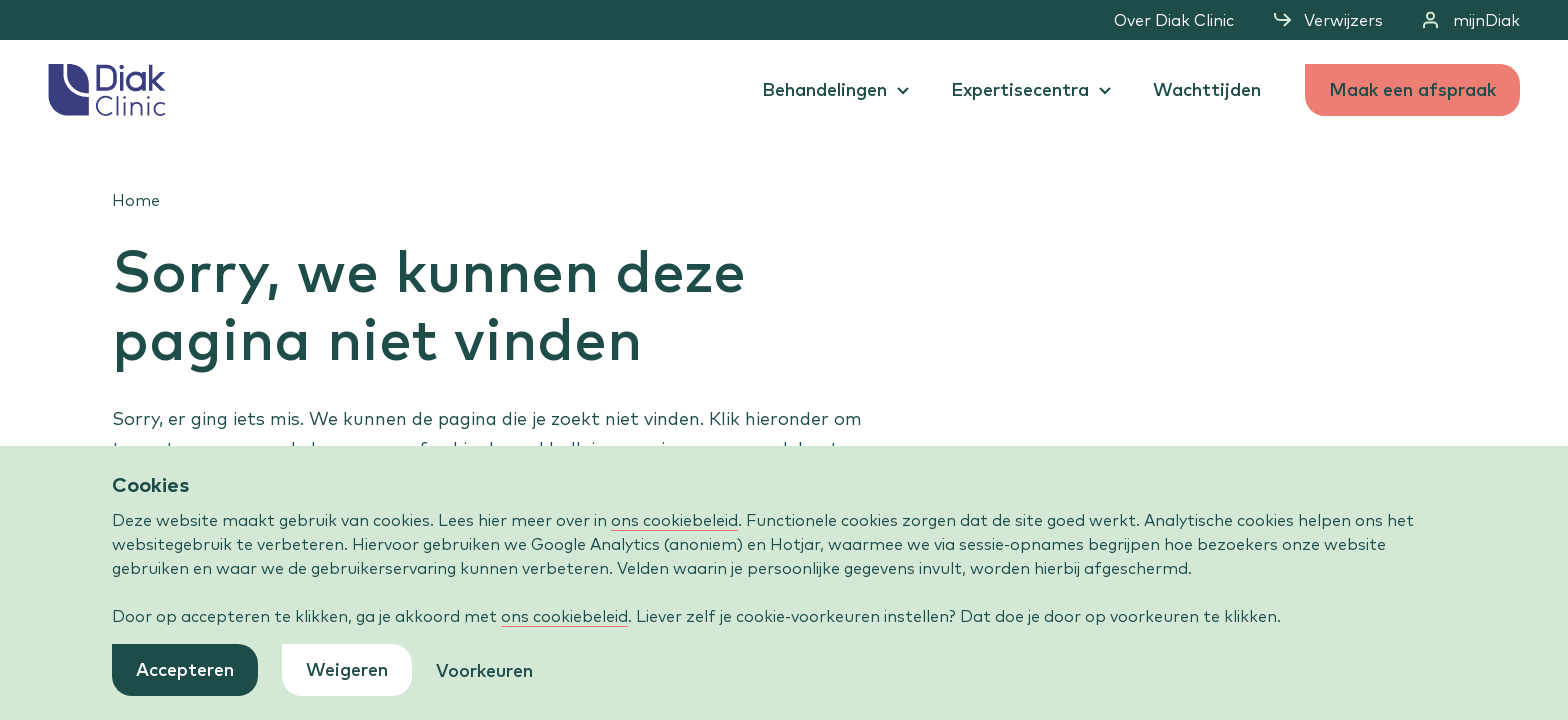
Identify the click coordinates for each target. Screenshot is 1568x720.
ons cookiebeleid (674, 520)
